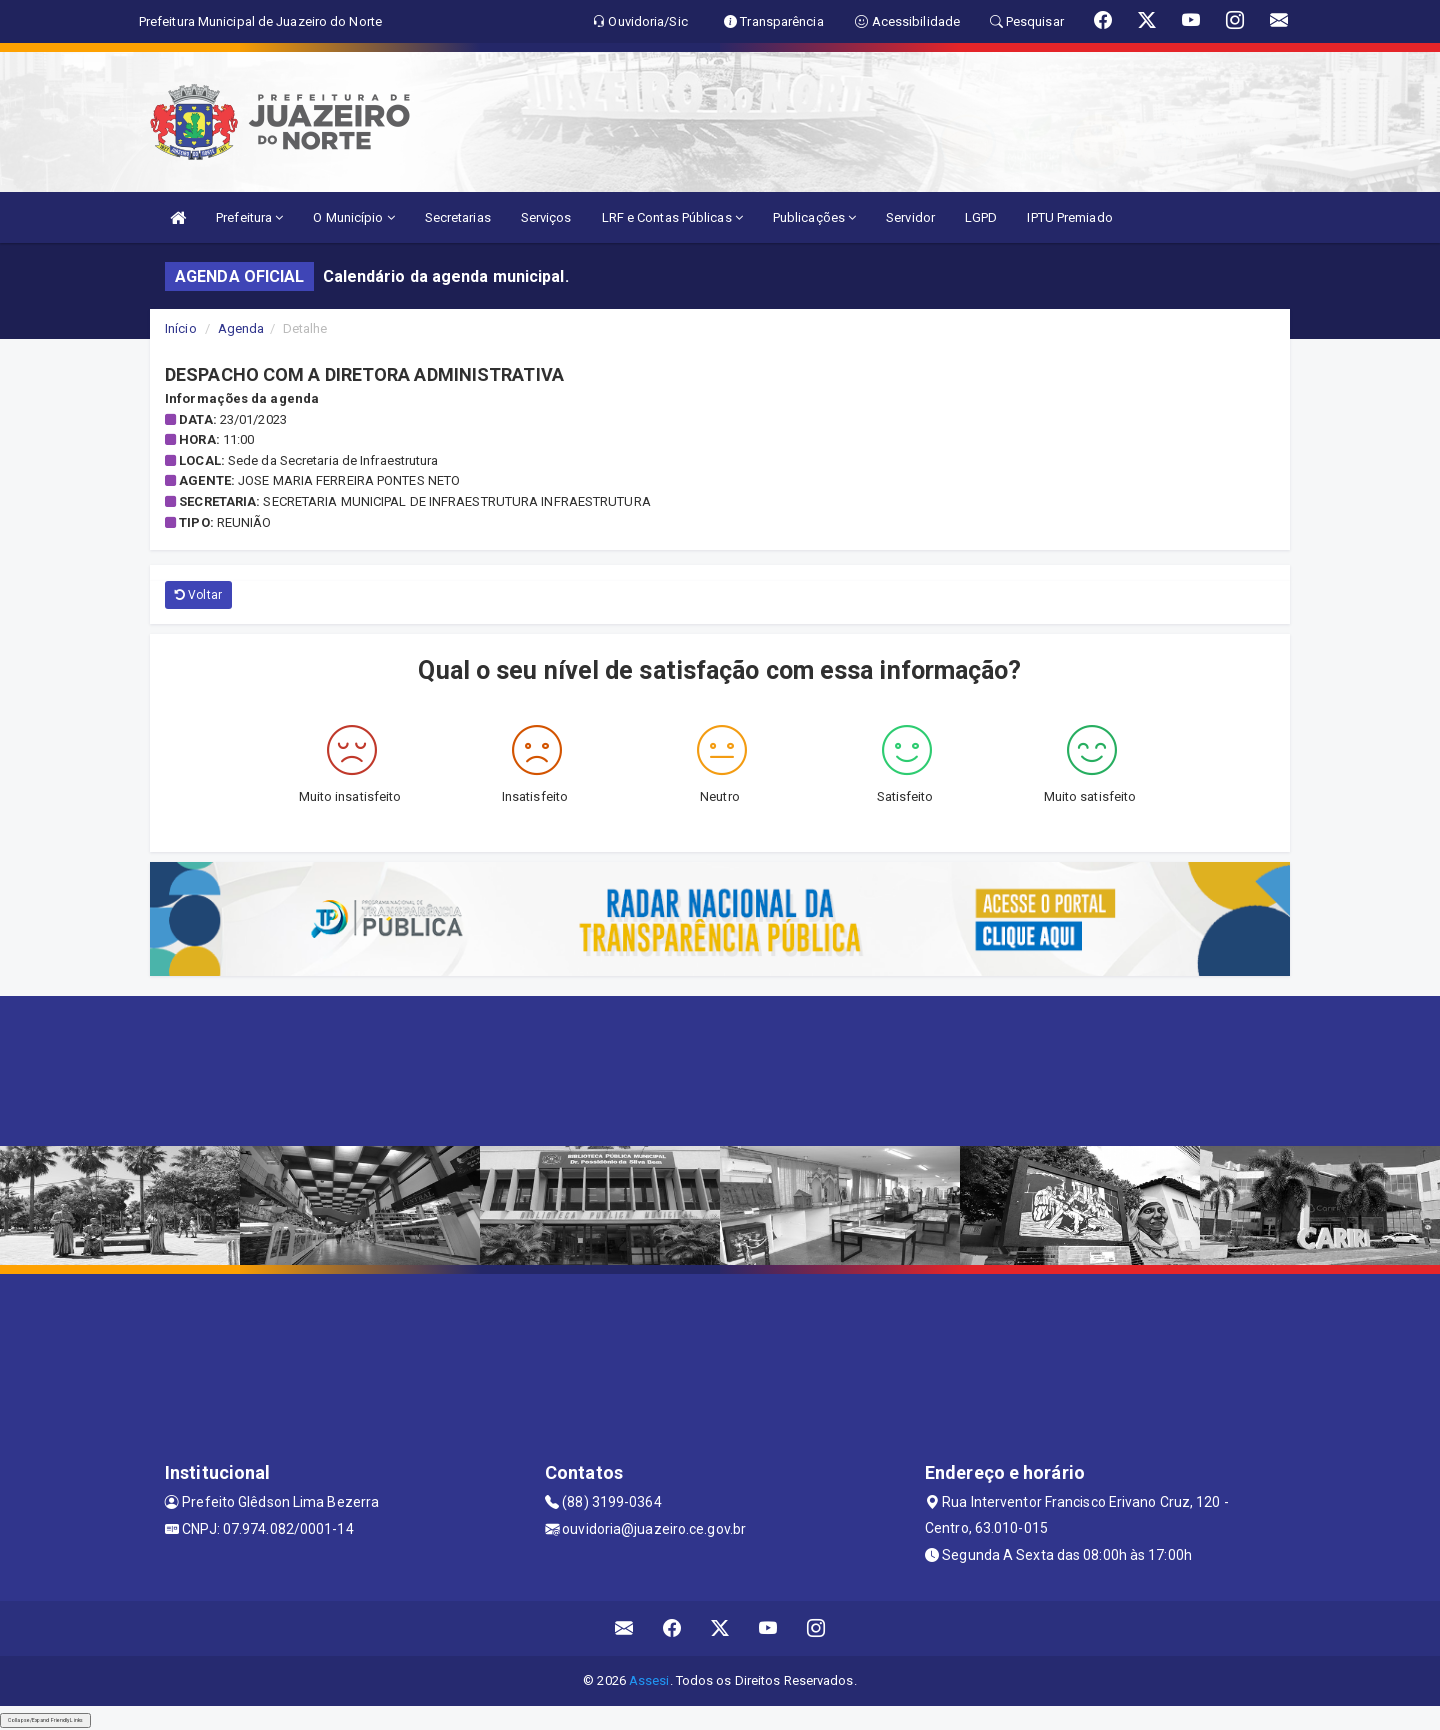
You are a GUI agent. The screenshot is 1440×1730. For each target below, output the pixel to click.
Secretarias (458, 217)
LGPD (981, 217)
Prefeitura (249, 217)
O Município (353, 217)
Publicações (814, 217)
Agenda (241, 328)
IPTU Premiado (1069, 217)
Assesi (649, 1680)
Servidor (910, 217)
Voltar (198, 595)
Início (181, 328)
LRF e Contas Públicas (672, 217)
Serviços (546, 217)
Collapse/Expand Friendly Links (45, 1720)
